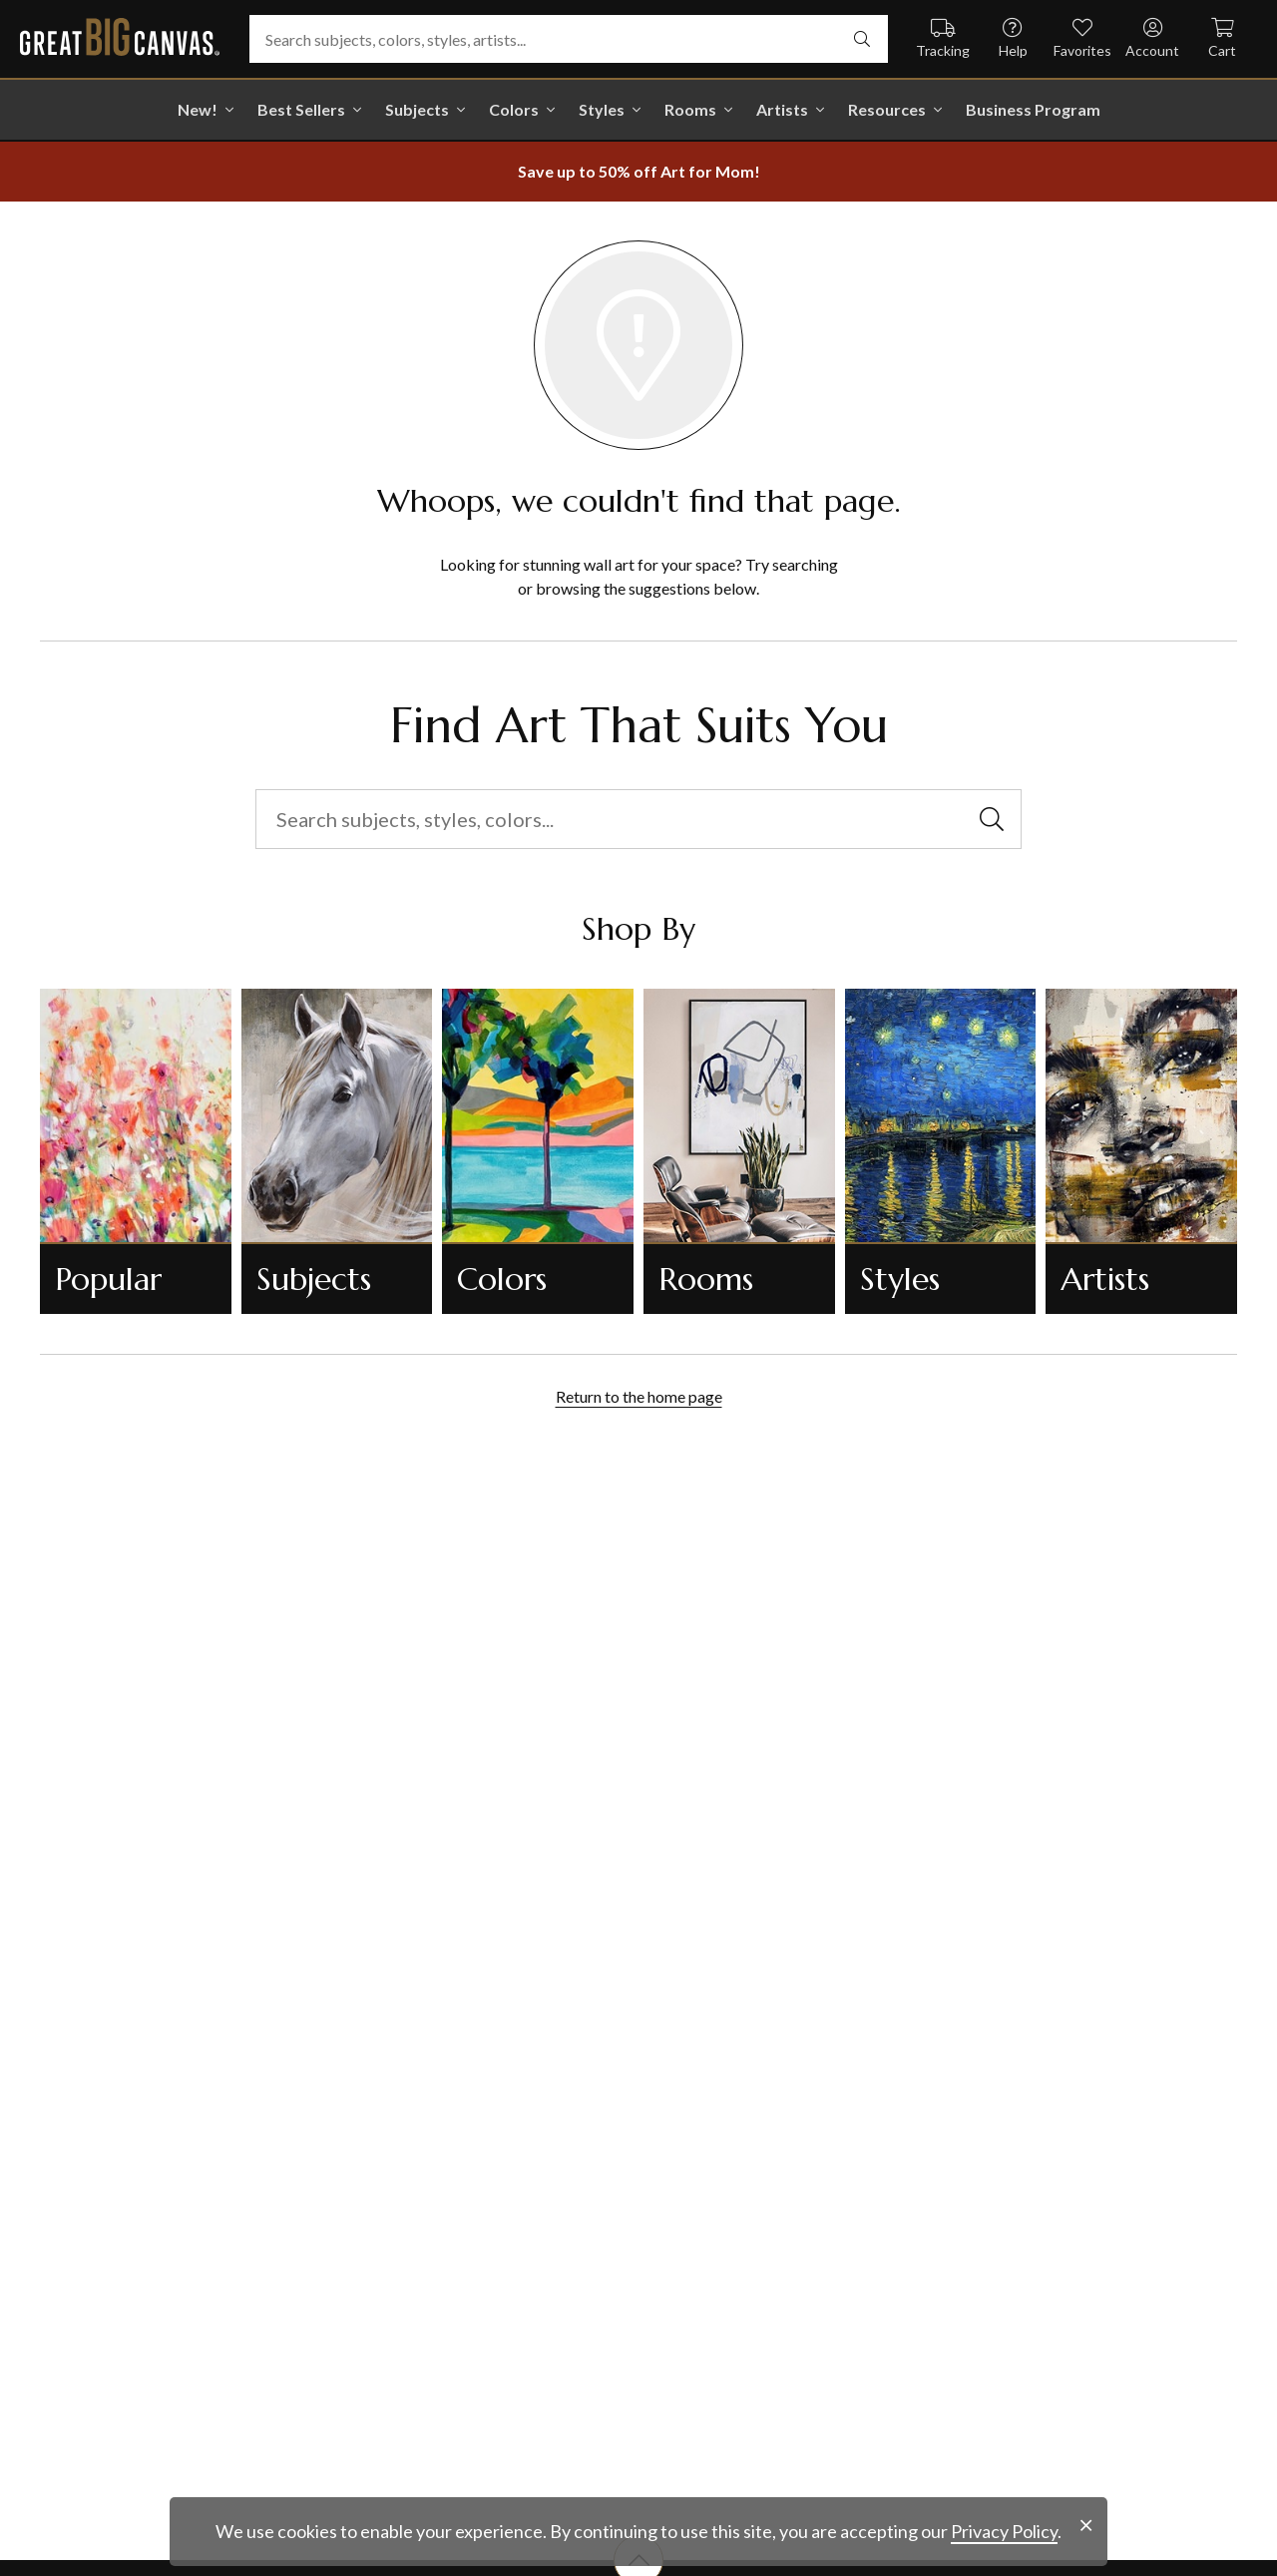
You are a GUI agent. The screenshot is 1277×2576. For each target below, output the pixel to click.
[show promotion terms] (638, 172)
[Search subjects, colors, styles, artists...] (568, 39)
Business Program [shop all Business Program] (1033, 109)
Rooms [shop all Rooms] (690, 109)
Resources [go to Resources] (887, 109)
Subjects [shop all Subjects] (417, 109)
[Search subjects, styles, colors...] (638, 819)
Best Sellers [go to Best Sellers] (301, 109)
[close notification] (1085, 2525)
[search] (862, 39)
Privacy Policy (1004, 2531)
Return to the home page (639, 1396)
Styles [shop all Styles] (602, 109)
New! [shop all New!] (197, 109)
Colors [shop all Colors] (514, 109)
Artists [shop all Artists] (782, 109)
